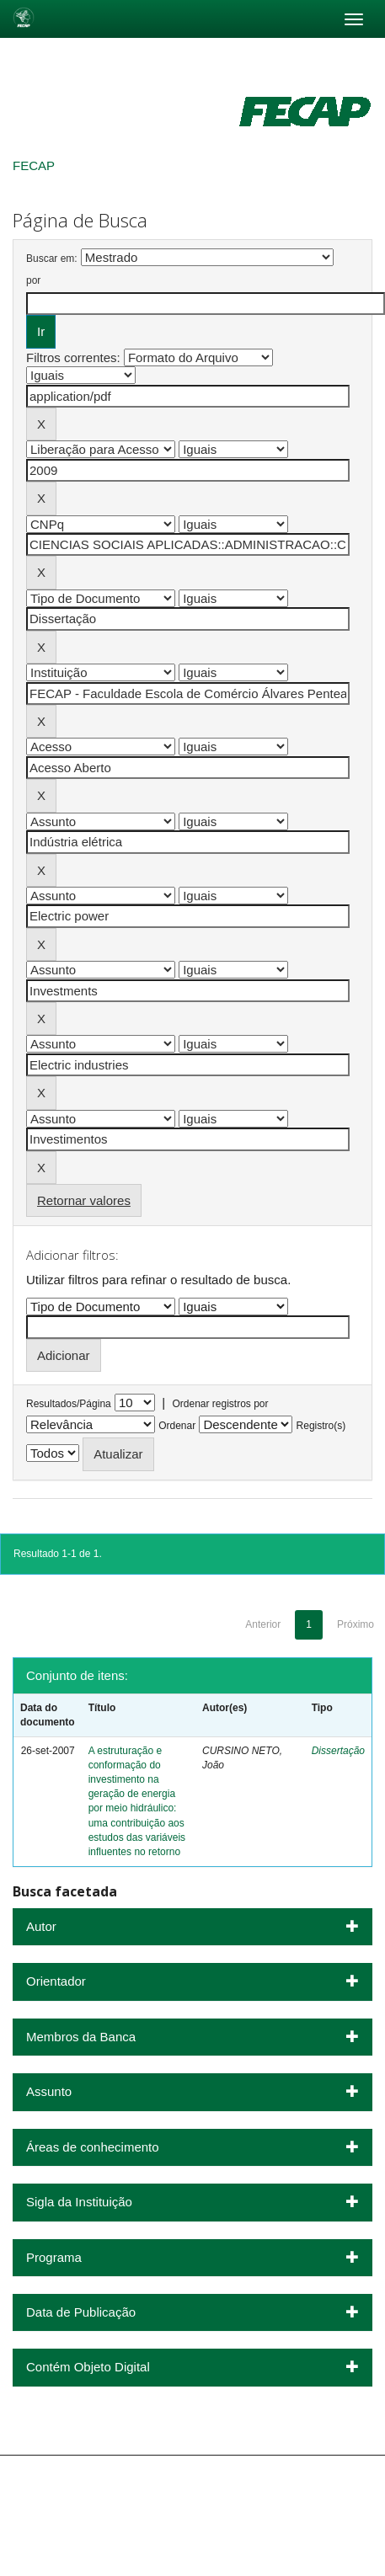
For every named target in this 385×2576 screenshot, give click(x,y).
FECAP (34, 165)
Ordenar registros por (220, 1404)
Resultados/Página (68, 1404)
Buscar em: (52, 258)
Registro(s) (321, 1426)
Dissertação (338, 1751)
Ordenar (176, 1426)
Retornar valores (84, 1200)
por (33, 280)
